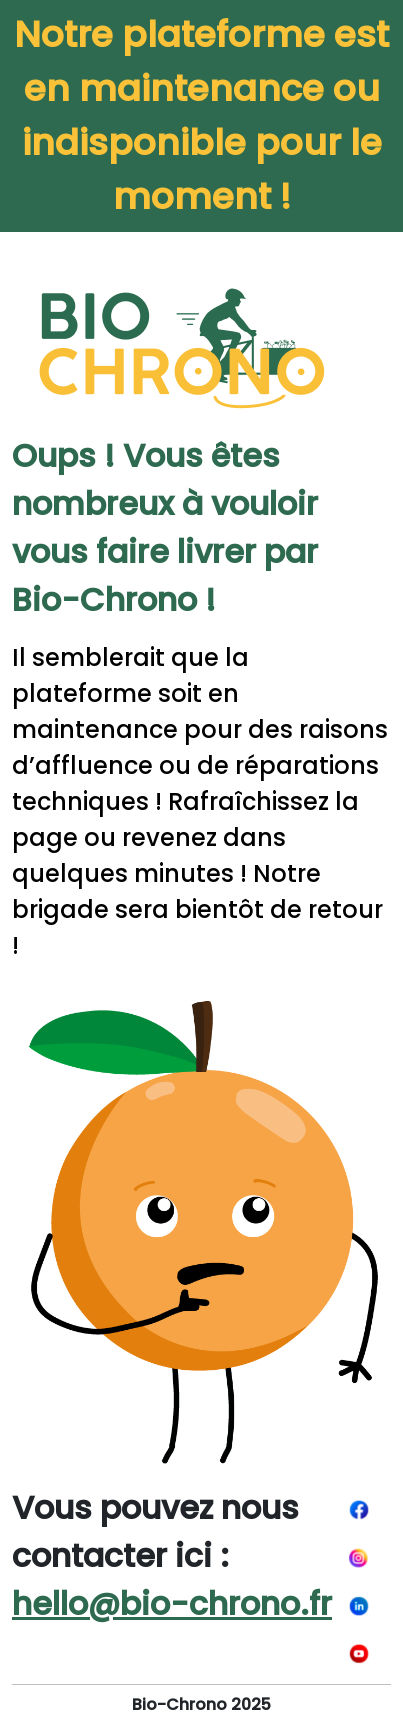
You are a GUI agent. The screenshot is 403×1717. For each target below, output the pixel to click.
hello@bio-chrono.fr (172, 1603)
